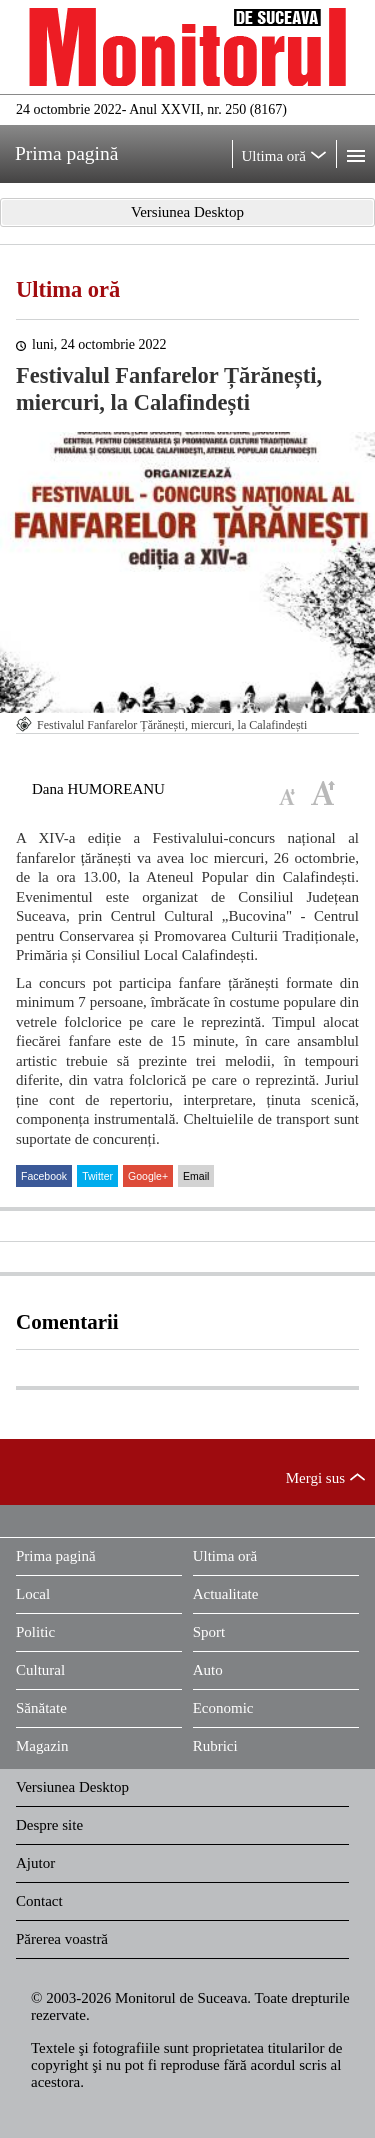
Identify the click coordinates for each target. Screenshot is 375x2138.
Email (196, 1176)
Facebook (44, 1176)
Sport (209, 1632)
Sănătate (41, 1708)
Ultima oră (68, 289)
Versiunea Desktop (72, 1787)
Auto (208, 1670)
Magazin (42, 1746)
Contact (39, 1901)
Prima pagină (56, 1556)
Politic (35, 1632)
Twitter (97, 1176)
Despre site (49, 1825)
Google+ (148, 1176)
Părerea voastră (62, 1939)
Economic (223, 1708)
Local (33, 1594)
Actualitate (226, 1594)
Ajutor (35, 1863)
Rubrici (215, 1746)
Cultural (40, 1670)
